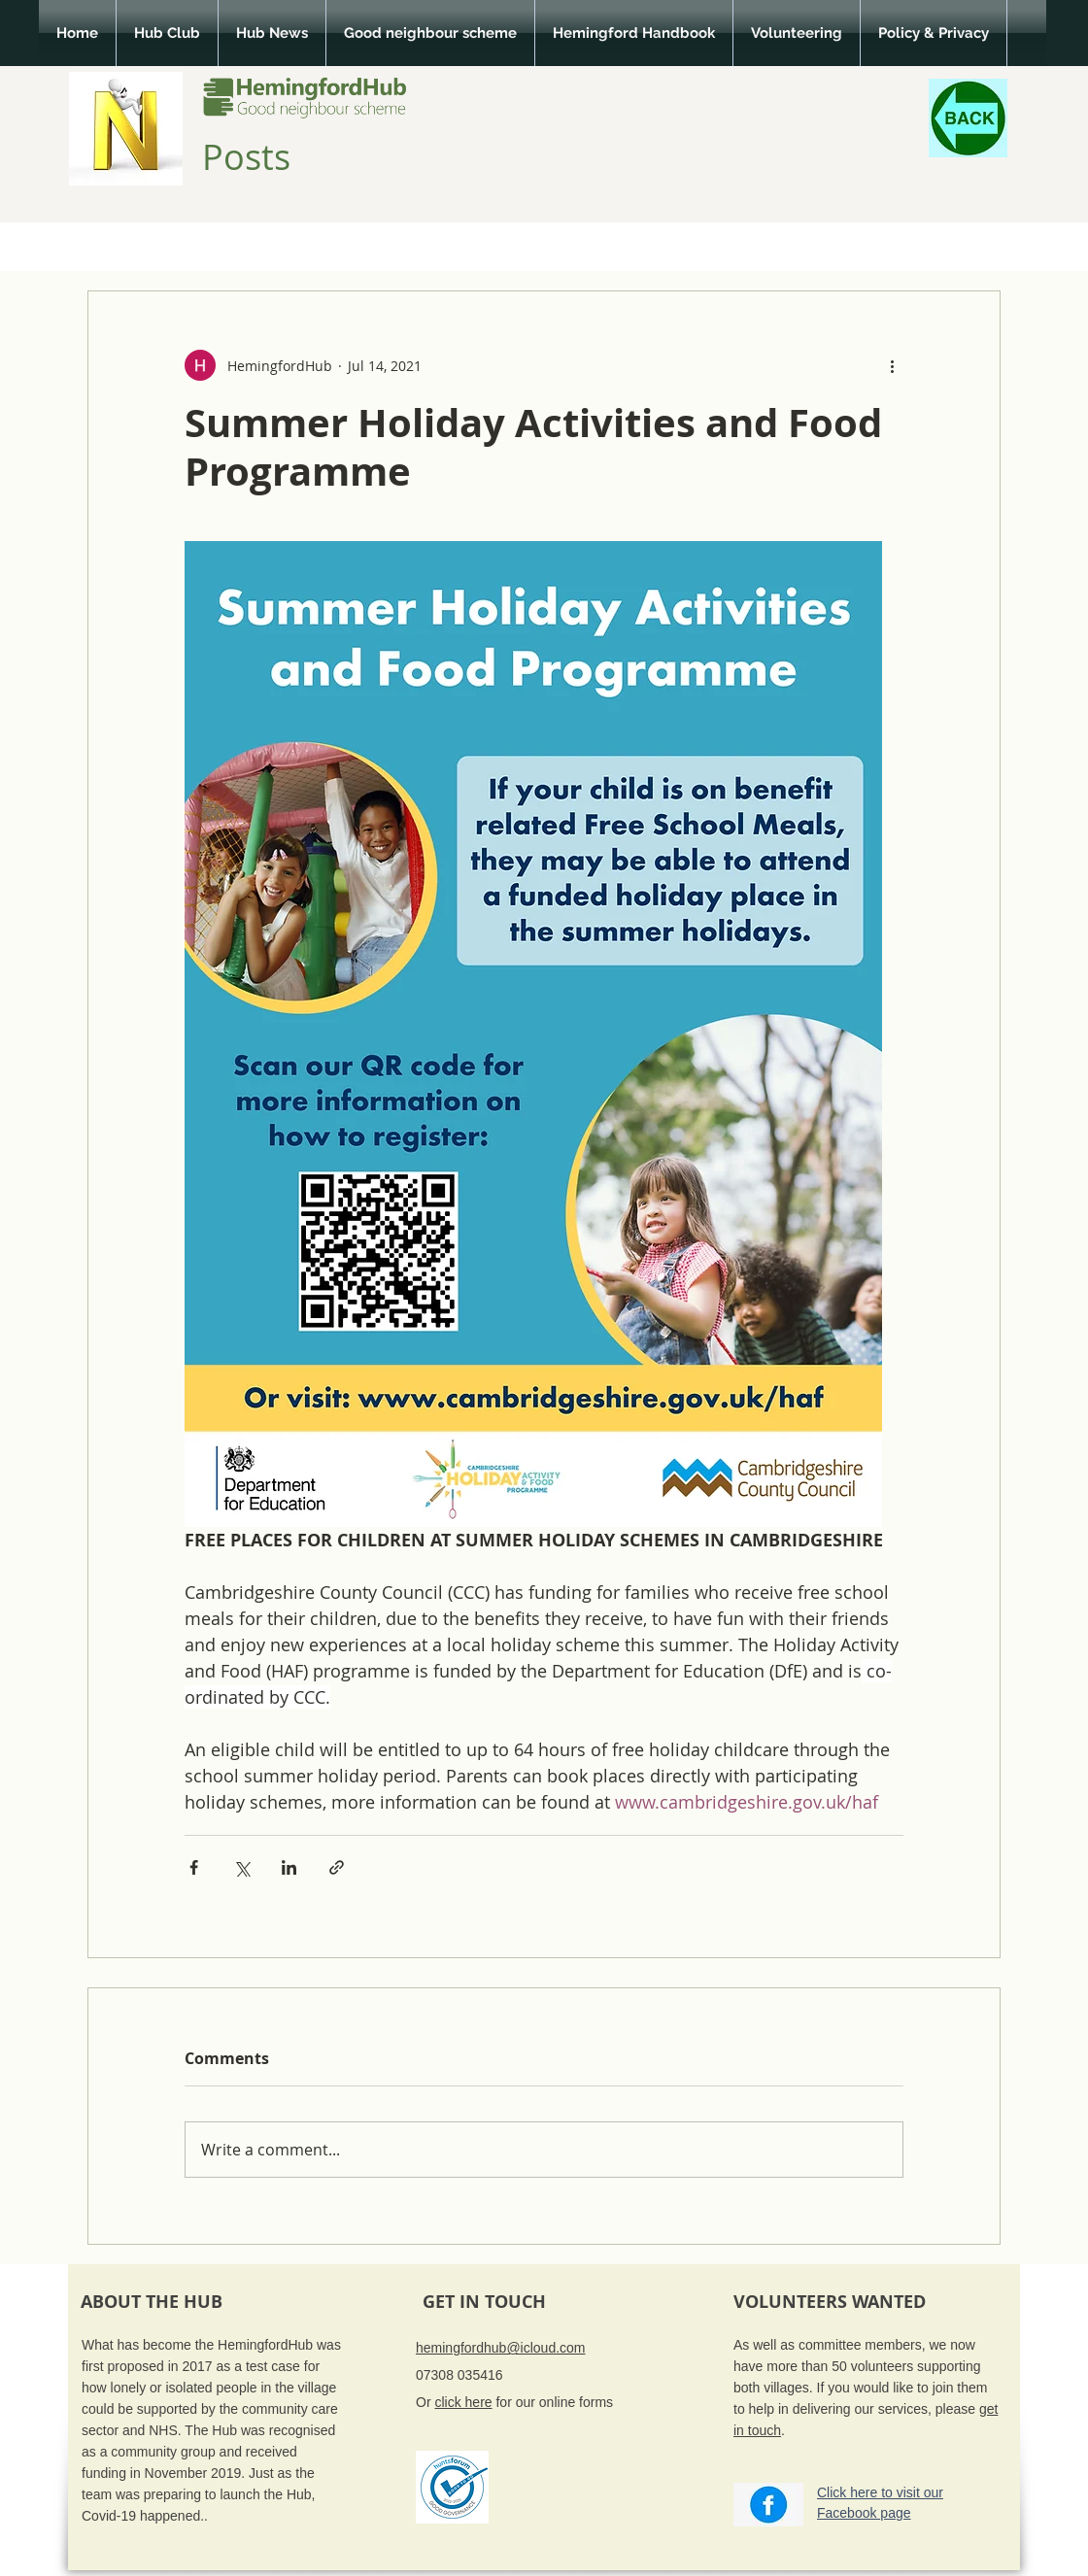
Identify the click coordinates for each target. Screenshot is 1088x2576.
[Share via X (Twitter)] (241, 1867)
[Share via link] (336, 1867)
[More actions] (891, 365)
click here (463, 2402)
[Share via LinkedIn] (289, 1867)
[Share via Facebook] (194, 1867)
